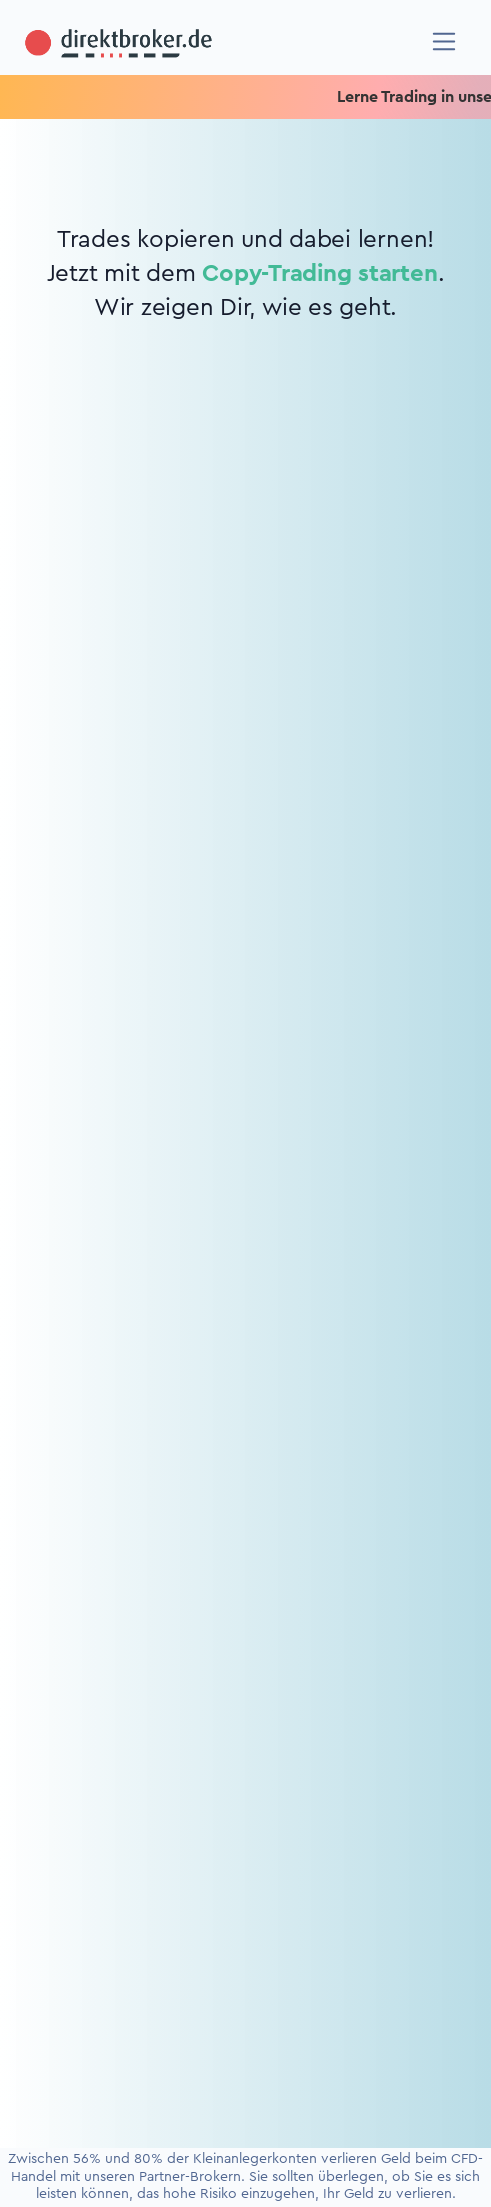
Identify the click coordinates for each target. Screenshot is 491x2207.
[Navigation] (444, 41)
